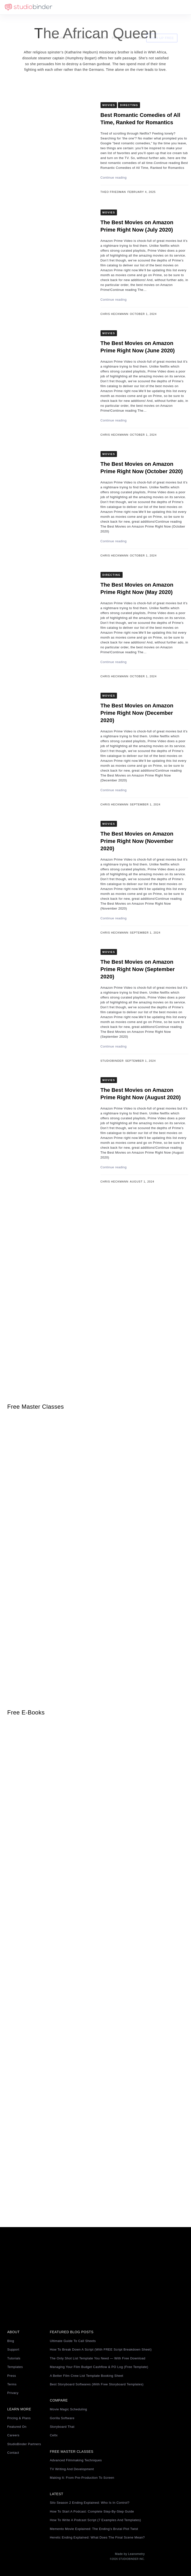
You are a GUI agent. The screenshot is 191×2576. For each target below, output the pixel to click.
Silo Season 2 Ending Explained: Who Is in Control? (89, 2502)
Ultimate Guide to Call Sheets (73, 2341)
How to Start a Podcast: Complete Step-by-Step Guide (92, 2511)
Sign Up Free (170, 7)
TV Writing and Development (72, 2469)
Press (11, 2376)
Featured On (17, 2426)
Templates (15, 2367)
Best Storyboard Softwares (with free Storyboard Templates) (96, 2384)
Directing (129, 105)
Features (67, 7)
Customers (91, 7)
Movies (108, 105)
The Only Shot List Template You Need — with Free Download (97, 2358)
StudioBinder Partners (24, 2444)
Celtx (54, 2435)
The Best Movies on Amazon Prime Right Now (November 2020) (137, 841)
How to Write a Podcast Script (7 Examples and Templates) (95, 2520)
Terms (12, 2384)
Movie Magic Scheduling (68, 2409)
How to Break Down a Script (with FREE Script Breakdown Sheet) (101, 2349)
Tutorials (14, 2358)
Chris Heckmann (114, 313)
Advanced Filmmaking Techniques (76, 2460)
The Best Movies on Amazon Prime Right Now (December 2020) (137, 713)
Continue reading (114, 177)
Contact (13, 2452)
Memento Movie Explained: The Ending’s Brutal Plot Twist (94, 2529)
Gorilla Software (62, 2418)
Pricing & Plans (19, 2418)
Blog (110, 7)
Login (145, 7)
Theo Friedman (113, 191)
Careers (13, 2435)
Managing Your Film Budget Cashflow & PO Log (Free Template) (99, 2367)
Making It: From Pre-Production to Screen (82, 2477)
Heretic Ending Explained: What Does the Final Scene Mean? (97, 2537)
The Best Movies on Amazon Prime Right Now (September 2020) (138, 969)
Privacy (13, 2393)
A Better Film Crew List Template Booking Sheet (86, 2376)
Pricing (127, 7)
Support (13, 2349)
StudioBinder (112, 1060)
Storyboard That (62, 2426)
